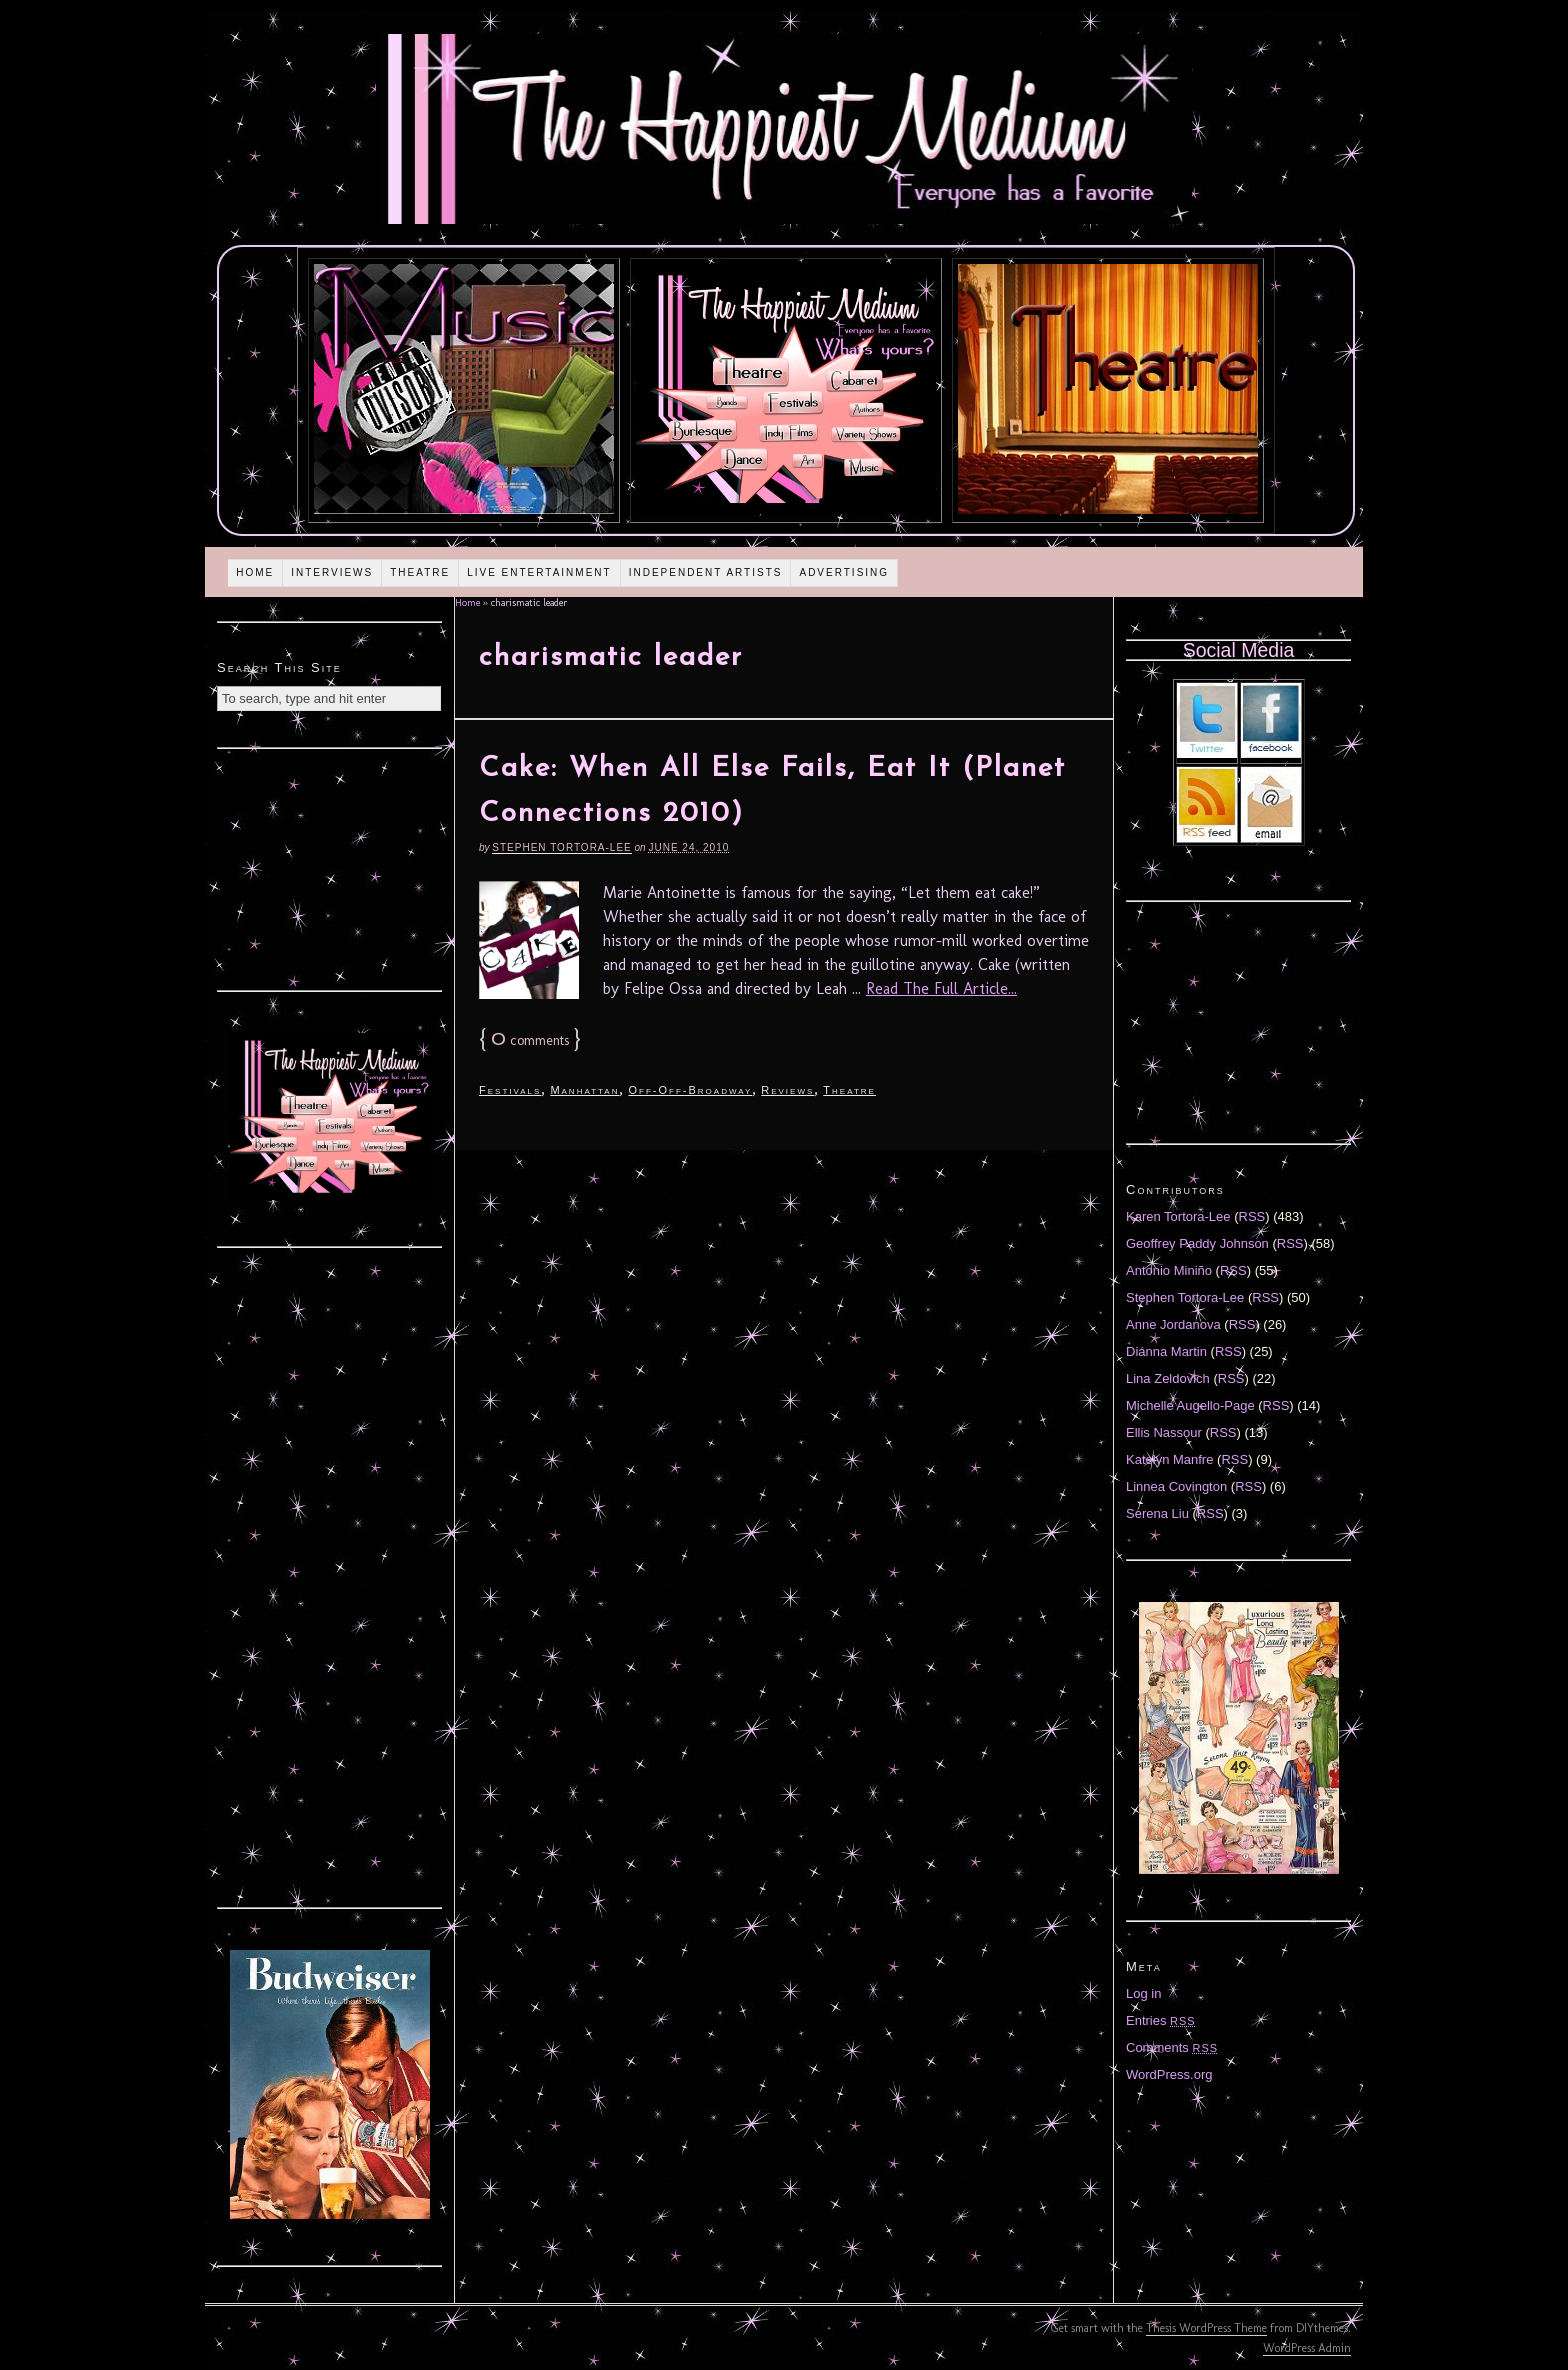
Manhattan (584, 1090)
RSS (1252, 1216)
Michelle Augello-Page (1190, 1405)
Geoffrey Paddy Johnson (1197, 1243)
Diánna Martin (1166, 1351)
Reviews (787, 1090)
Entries (1161, 2020)
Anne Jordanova (1173, 1324)
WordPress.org (1169, 2074)
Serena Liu (1157, 1513)
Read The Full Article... (941, 988)
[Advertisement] (330, 867)
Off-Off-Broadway (690, 1090)
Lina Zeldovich (1168, 1378)
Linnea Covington (1176, 1486)
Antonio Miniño (1169, 1270)
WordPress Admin (1307, 2348)
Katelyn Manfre (1169, 1459)
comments (530, 1040)
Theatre (420, 572)
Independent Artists (706, 572)
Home (255, 572)
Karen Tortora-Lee (1178, 1216)
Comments (1172, 2047)
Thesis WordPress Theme (1206, 2328)
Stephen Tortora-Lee (561, 847)
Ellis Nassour (1164, 1432)
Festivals (510, 1090)
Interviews (332, 572)
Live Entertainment (539, 572)
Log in (1143, 1993)
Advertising (844, 572)
